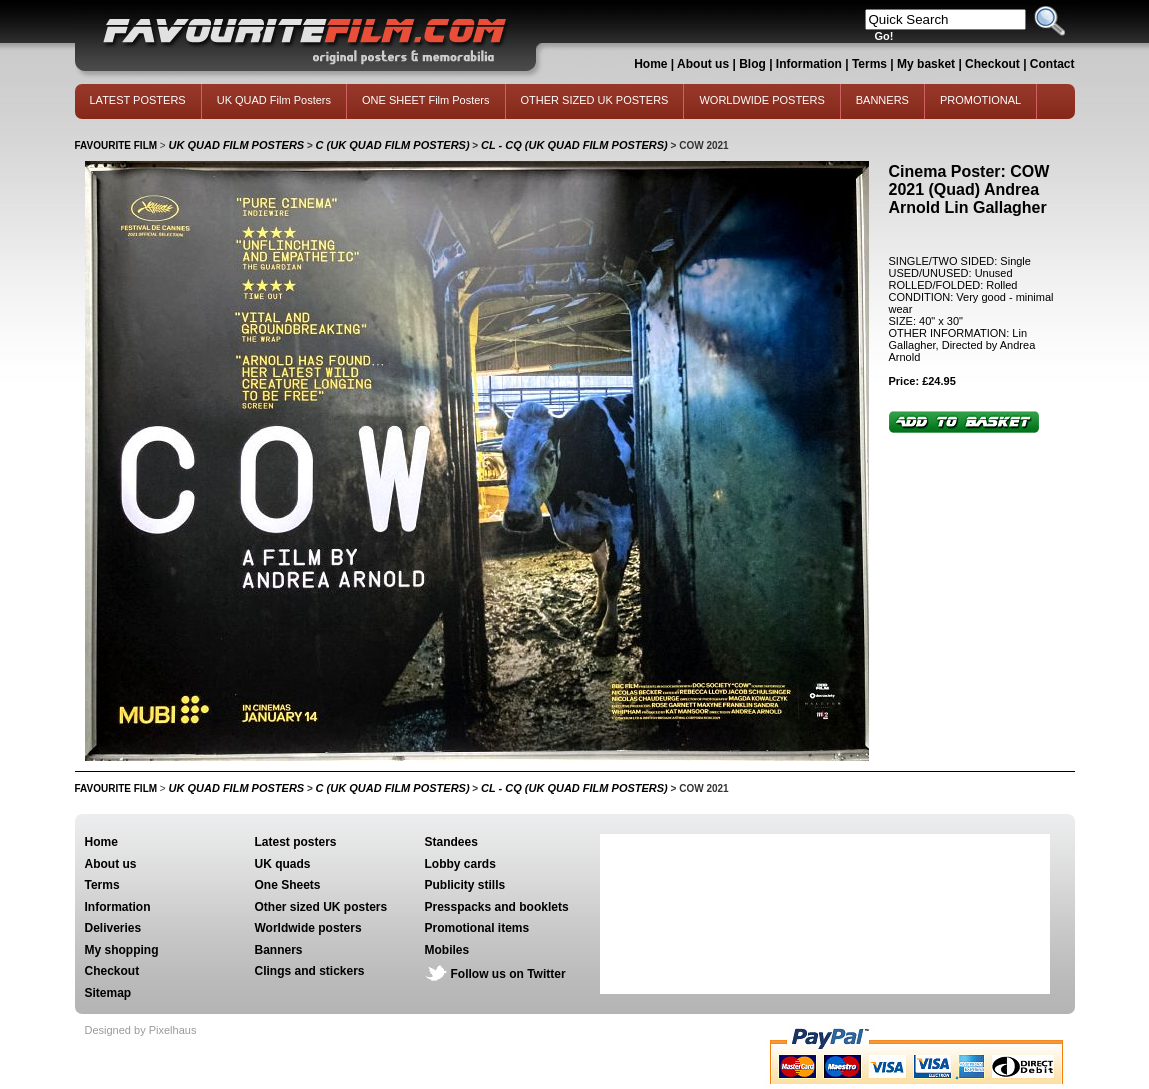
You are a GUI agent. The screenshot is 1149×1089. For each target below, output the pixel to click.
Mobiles (447, 950)
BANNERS (882, 100)
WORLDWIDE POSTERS (761, 100)
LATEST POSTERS (138, 100)
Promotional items (477, 928)
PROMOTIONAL (980, 100)
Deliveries (113, 928)
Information (809, 64)
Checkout (994, 64)
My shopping (122, 950)
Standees (451, 842)
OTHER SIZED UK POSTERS (595, 100)
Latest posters (296, 842)
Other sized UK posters (321, 907)
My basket (926, 64)
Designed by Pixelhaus (141, 1030)
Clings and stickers (310, 971)
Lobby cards (460, 864)
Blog (752, 64)
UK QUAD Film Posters (274, 100)
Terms (869, 64)
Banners (279, 950)
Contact (1052, 64)
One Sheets (288, 885)
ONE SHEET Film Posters (426, 100)
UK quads (283, 864)
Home (650, 64)
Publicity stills (465, 885)
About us (703, 64)
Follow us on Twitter (508, 974)
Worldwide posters (308, 928)
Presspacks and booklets (497, 907)
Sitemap (108, 993)
